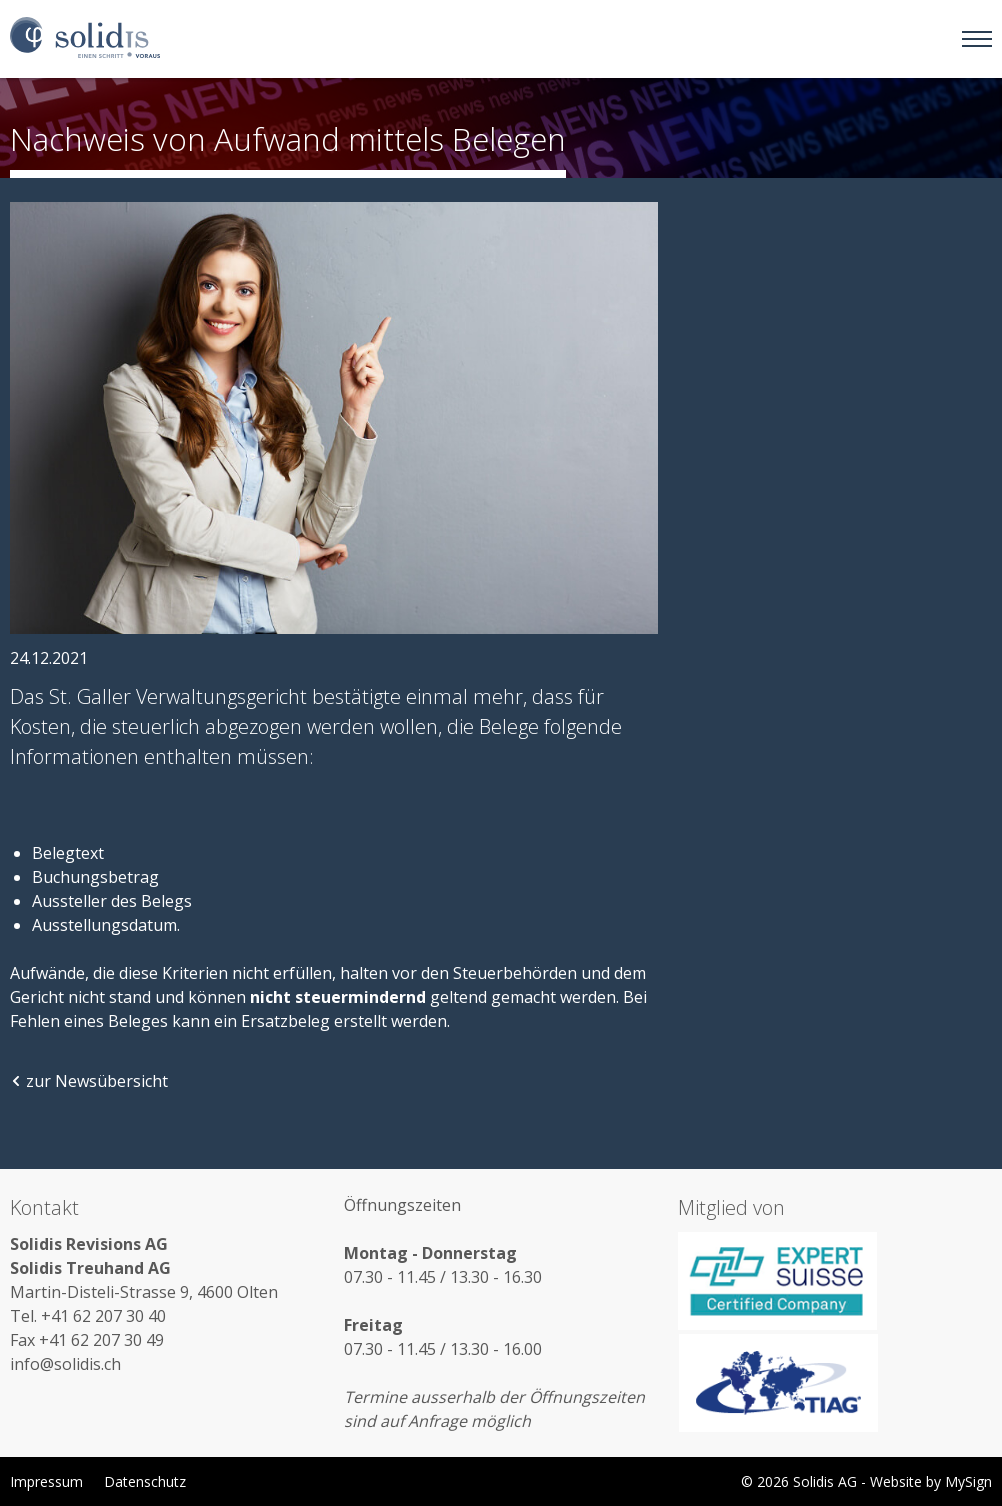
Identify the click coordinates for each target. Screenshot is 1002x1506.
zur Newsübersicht (89, 1081)
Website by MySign (931, 1481)
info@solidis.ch (65, 1364)
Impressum (46, 1481)
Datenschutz (145, 1481)
